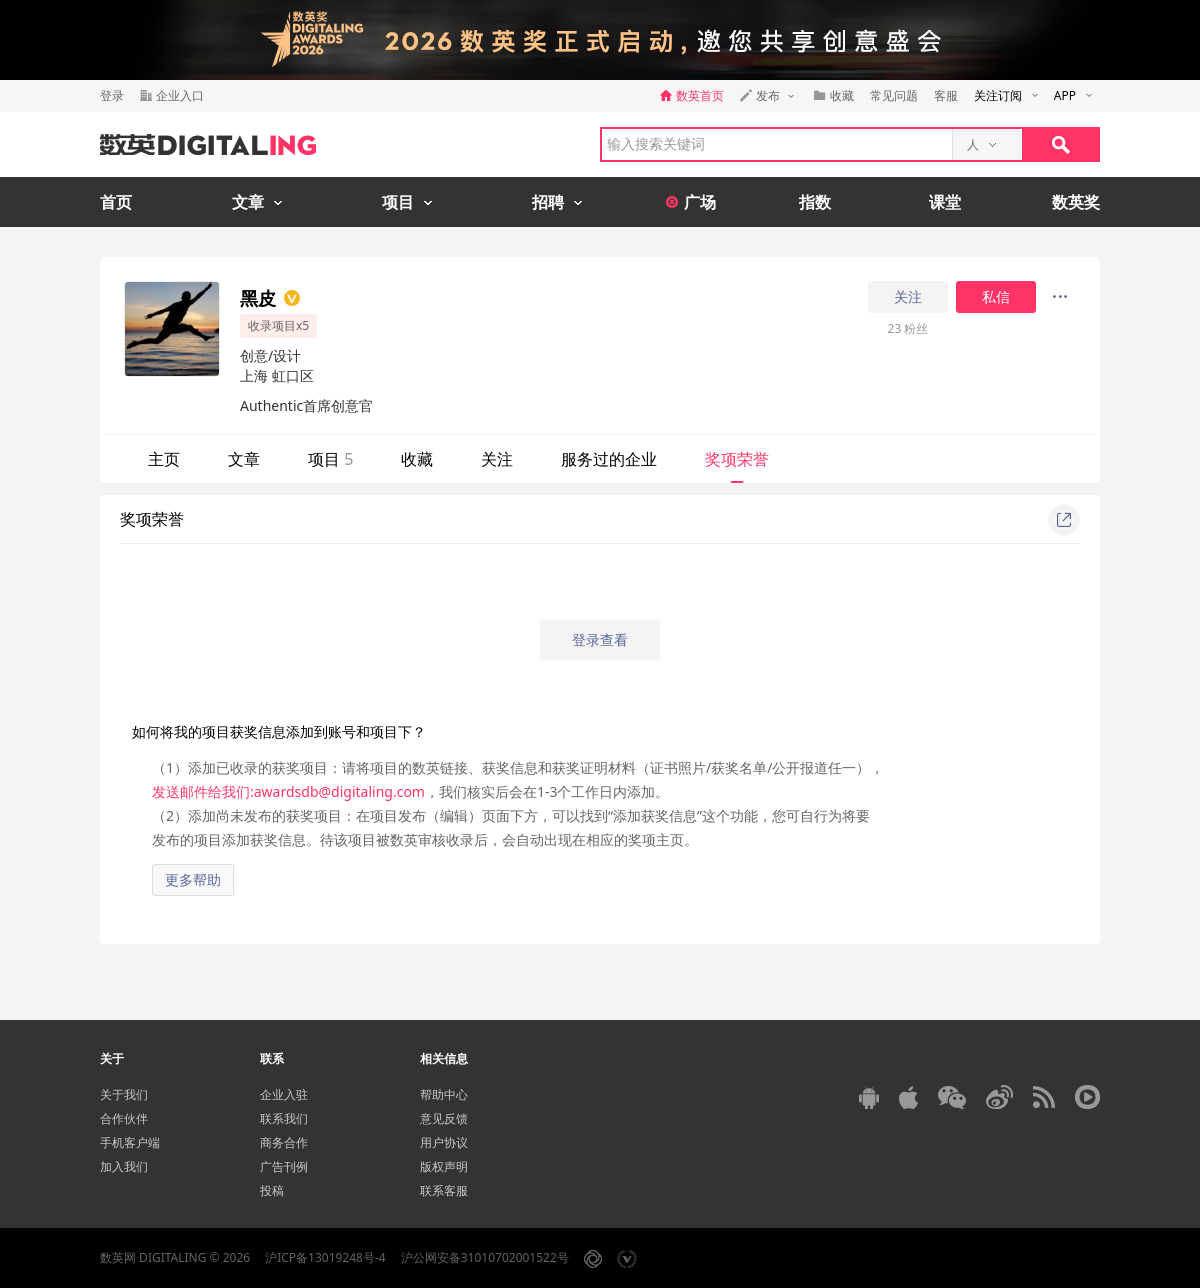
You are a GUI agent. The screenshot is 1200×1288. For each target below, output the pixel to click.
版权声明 (444, 1166)
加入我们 (124, 1166)
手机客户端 (130, 1142)
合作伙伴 (124, 1118)
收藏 (417, 459)
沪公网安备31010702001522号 (485, 1257)
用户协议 (444, 1142)
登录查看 (600, 639)
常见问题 (894, 95)
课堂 (945, 202)
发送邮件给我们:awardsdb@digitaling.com (288, 791)
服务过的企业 (609, 459)
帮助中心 (444, 1094)
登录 (112, 95)
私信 (996, 297)
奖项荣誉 (737, 459)
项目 (330, 459)
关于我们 (124, 1094)
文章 (244, 459)
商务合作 (284, 1142)
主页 (164, 459)
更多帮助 (193, 879)
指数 (815, 202)
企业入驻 (284, 1094)
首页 (116, 202)
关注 (908, 297)
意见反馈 (444, 1118)
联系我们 (284, 1118)
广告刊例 (284, 1166)
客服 (946, 95)
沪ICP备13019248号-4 (325, 1257)
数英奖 (1076, 202)
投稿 (272, 1190)
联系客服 (444, 1190)
